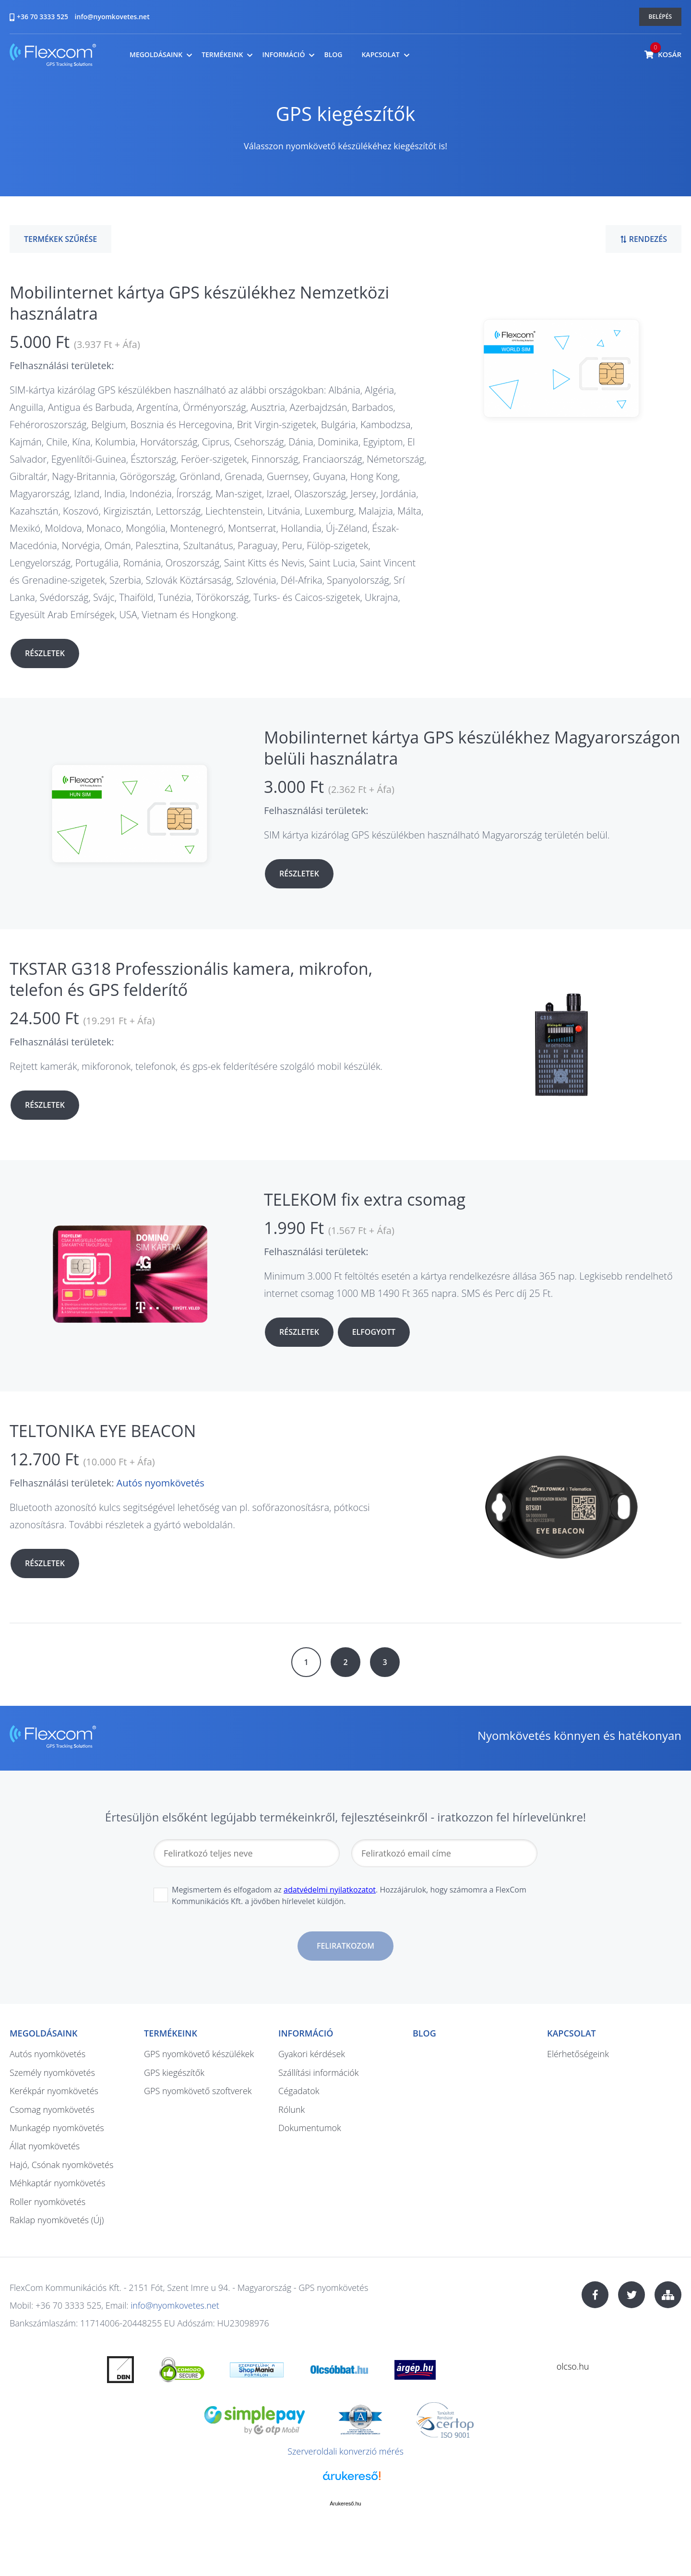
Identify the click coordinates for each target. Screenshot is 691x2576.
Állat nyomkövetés (45, 2146)
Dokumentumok (309, 2127)
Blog (333, 54)
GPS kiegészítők (174, 2072)
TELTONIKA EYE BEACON (103, 1431)
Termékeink (222, 54)
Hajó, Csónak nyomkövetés (61, 2164)
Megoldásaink (156, 54)
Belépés (660, 16)
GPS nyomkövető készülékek (199, 2054)
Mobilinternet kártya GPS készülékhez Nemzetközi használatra (199, 302)
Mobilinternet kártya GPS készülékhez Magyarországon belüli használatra (472, 747)
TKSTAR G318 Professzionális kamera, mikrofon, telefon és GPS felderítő (191, 979)
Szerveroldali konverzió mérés (345, 2451)
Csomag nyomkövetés (52, 2109)
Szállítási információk (318, 2072)
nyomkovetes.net (53, 56)
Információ (283, 54)
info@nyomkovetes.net (112, 16)
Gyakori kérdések (311, 2054)
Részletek (45, 653)
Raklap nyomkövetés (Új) (57, 2220)
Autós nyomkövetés (160, 1482)
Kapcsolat (380, 54)
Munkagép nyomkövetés (57, 2127)
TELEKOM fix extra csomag (364, 1199)
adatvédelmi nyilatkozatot (330, 1889)
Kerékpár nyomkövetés (54, 2091)
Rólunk (291, 2109)
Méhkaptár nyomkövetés (57, 2183)
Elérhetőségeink (578, 2054)
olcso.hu (573, 2366)
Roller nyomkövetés (47, 2201)
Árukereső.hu (345, 2503)
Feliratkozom (345, 1946)
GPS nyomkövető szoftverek (198, 2091)
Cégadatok (298, 2091)
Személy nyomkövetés (52, 2072)
